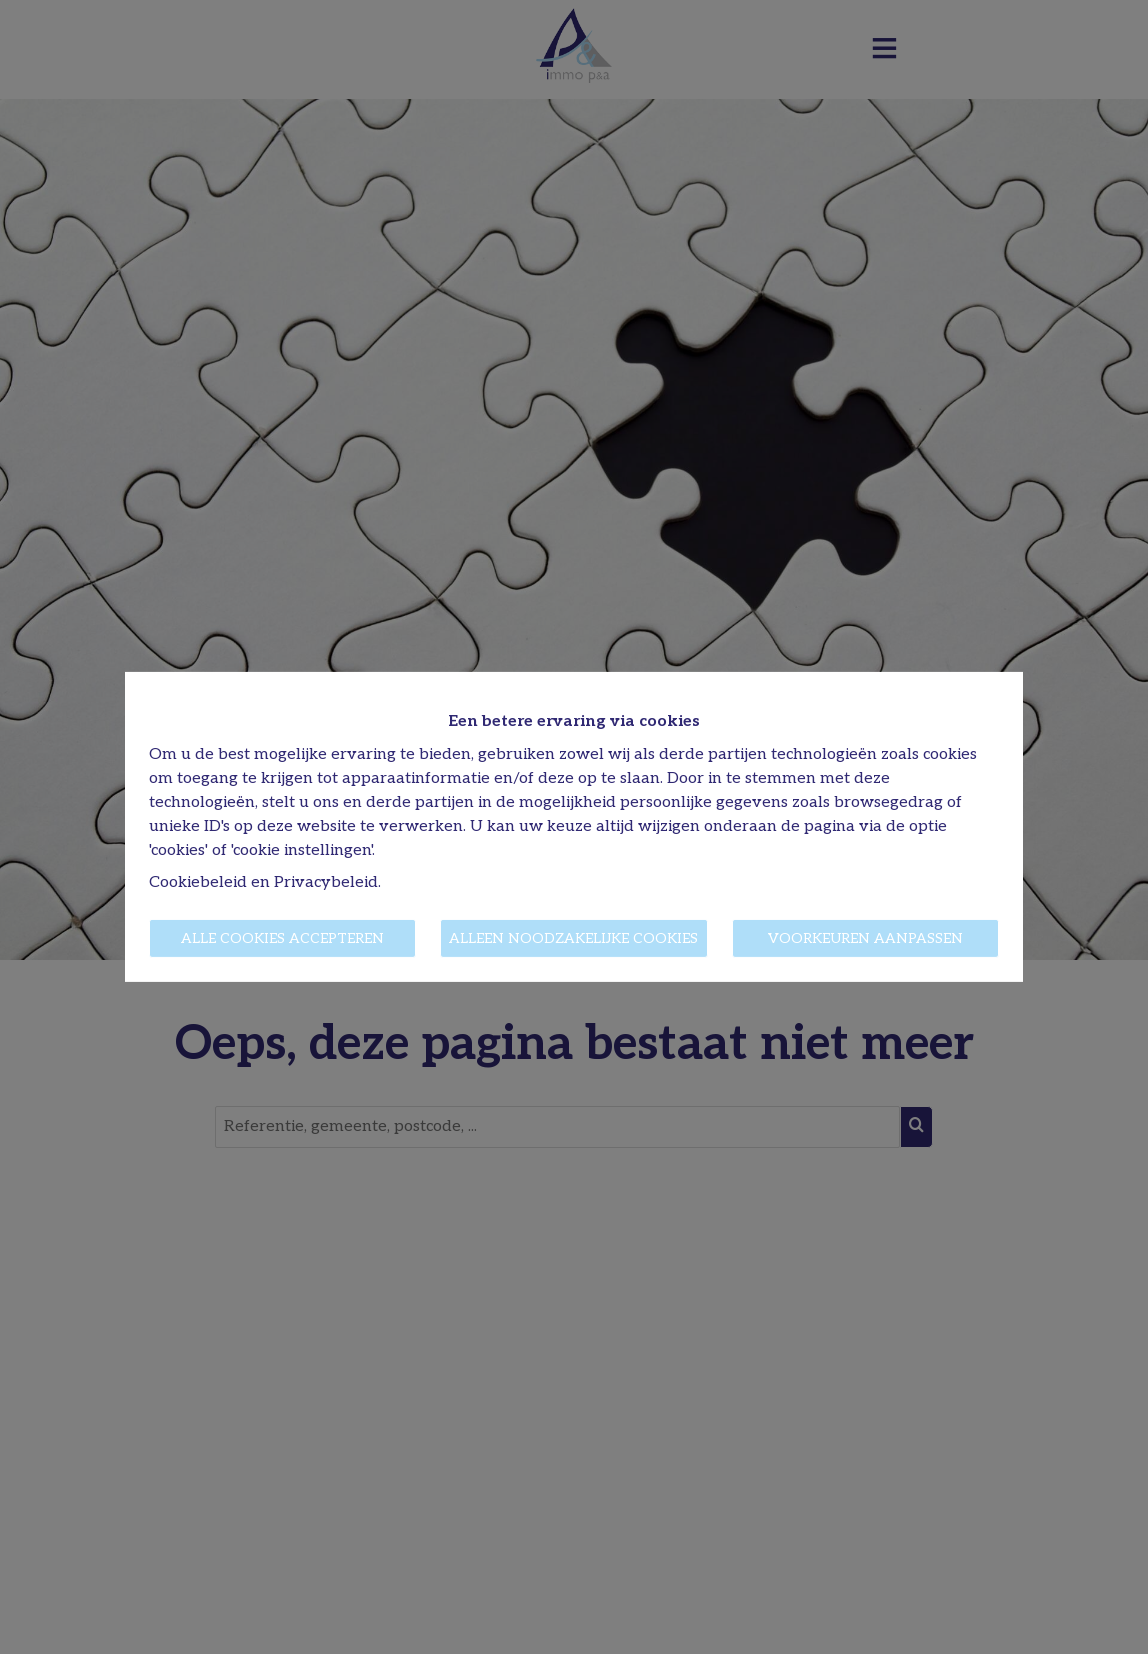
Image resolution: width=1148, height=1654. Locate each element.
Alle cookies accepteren (282, 938)
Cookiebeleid (198, 882)
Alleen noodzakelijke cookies (573, 938)
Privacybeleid (326, 882)
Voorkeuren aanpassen (865, 938)
